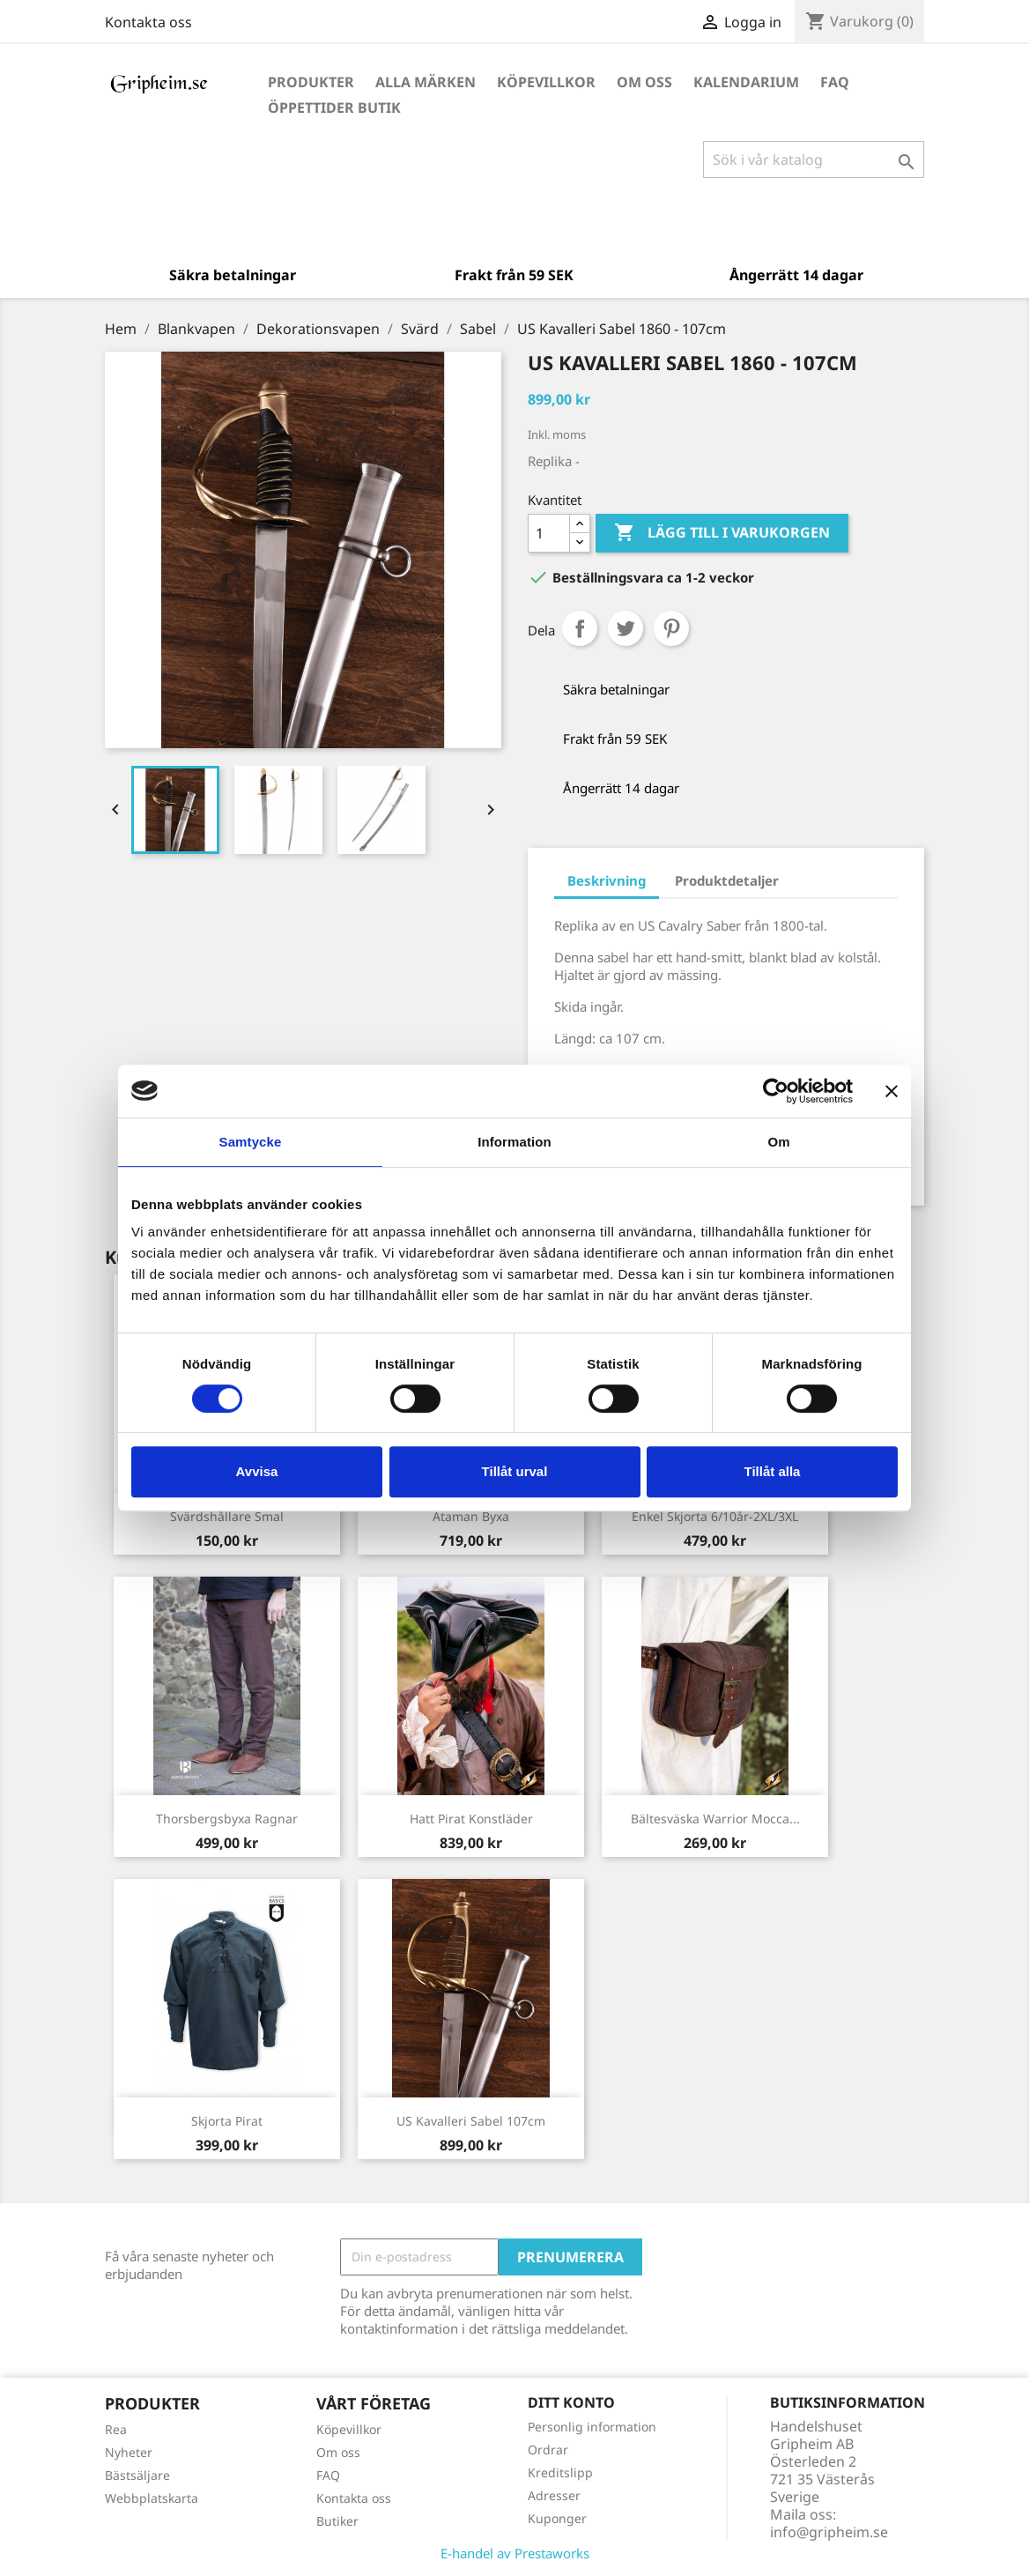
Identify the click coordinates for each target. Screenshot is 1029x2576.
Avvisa (257, 1471)
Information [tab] (514, 1141)
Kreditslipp (560, 2472)
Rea (116, 2429)
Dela (579, 628)
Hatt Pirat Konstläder (471, 1818)
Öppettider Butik (334, 107)
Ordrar (548, 2449)
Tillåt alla (772, 1471)
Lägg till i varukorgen (722, 533)
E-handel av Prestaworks (514, 2553)
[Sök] (813, 159)
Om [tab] (778, 1141)
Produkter (311, 82)
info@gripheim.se (829, 2532)
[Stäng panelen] (891, 1091)
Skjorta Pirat (227, 2120)
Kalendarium (746, 82)
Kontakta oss (148, 22)
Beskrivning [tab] (606, 880)
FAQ (834, 82)
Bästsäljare (137, 2475)
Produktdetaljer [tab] (727, 880)
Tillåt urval (515, 1471)
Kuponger (557, 2518)
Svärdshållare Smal (227, 1516)
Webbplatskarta (151, 2498)
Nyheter (128, 2452)
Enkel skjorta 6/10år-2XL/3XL (715, 1516)
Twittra (625, 628)
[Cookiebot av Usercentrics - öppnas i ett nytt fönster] (776, 1091)
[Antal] (549, 533)
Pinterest (671, 628)
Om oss (644, 82)
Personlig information (592, 2426)
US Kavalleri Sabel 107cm (470, 2120)
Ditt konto (571, 2402)
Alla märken (425, 82)
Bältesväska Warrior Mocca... (715, 1818)
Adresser (554, 2495)
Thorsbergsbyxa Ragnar (227, 1818)
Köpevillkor (546, 82)
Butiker (337, 2521)
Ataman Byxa (471, 1516)
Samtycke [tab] (250, 1141)
